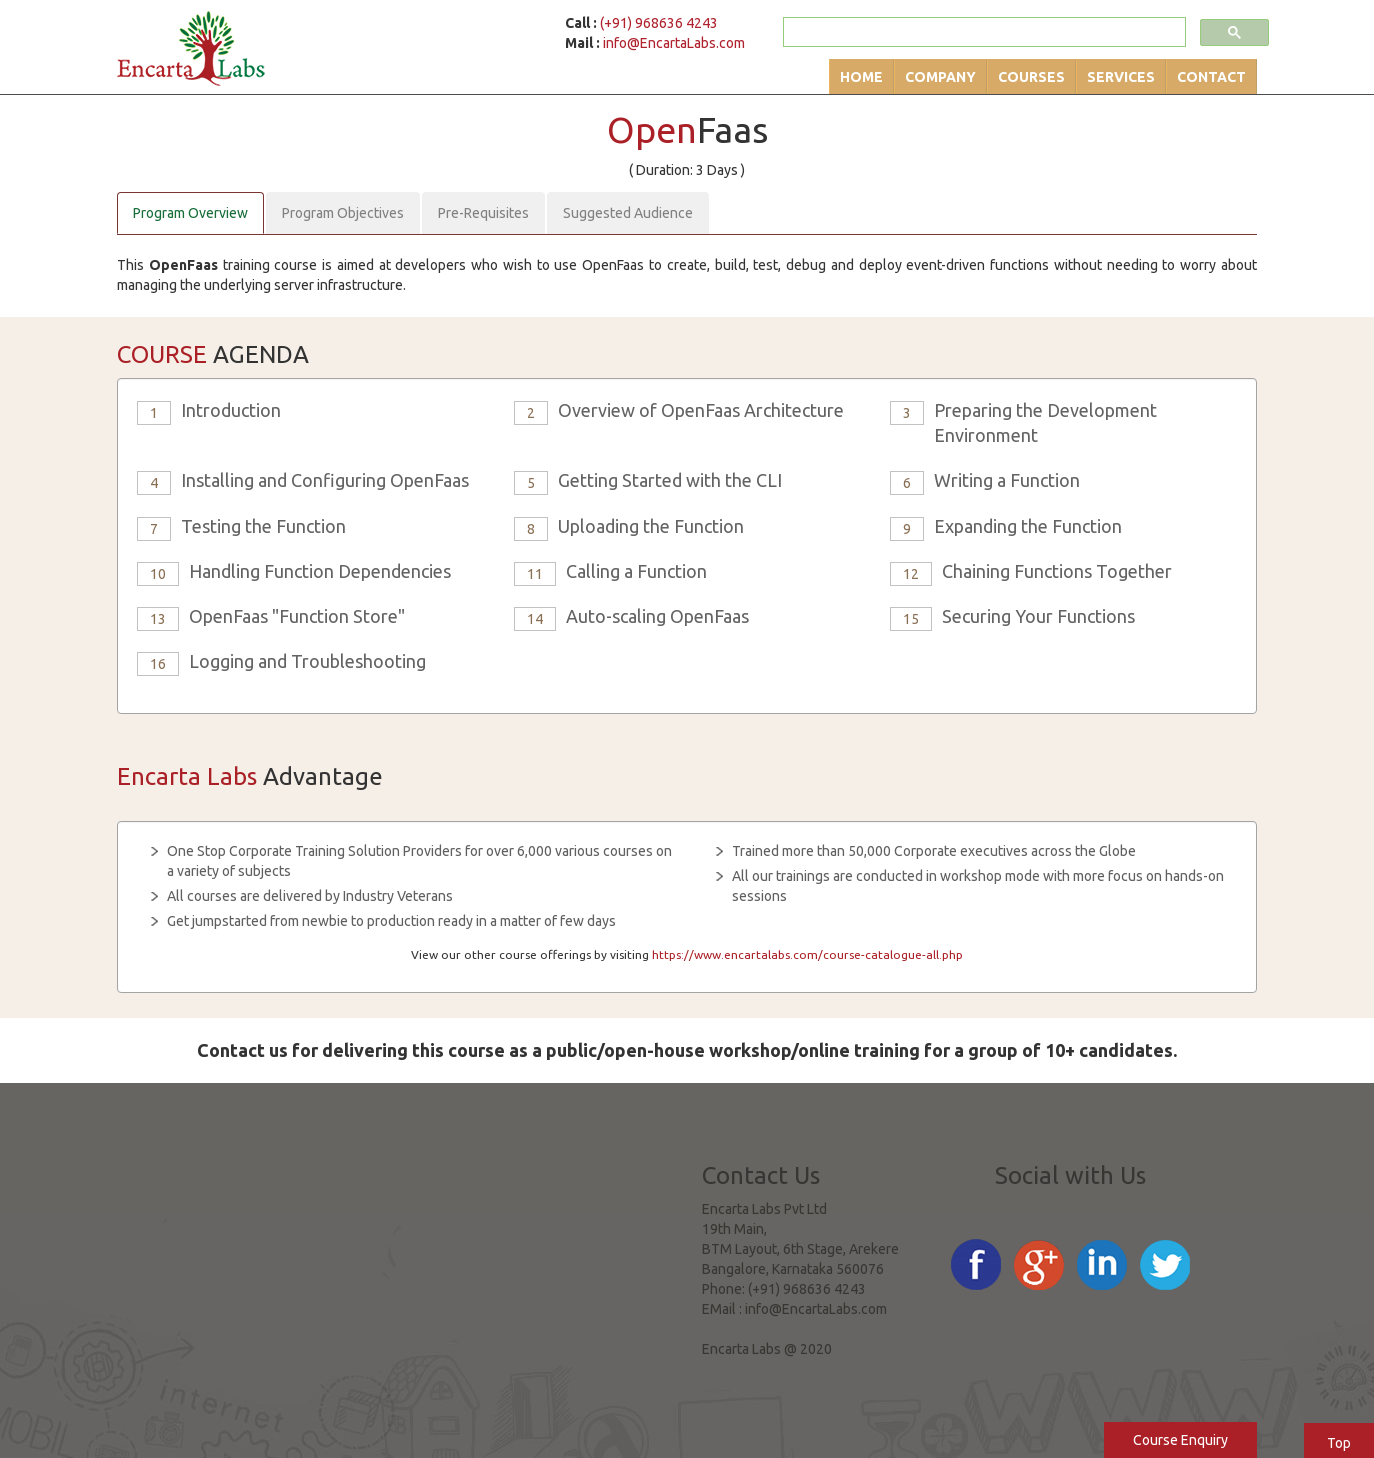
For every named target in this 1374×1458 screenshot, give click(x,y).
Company (940, 77)
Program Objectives (343, 213)
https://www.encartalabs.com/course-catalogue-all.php (807, 954)
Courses (1031, 77)
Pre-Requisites (483, 213)
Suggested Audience (628, 213)
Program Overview (190, 213)
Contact (1211, 77)
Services (1121, 77)
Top (1339, 1443)
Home (861, 77)
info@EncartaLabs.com (674, 43)
